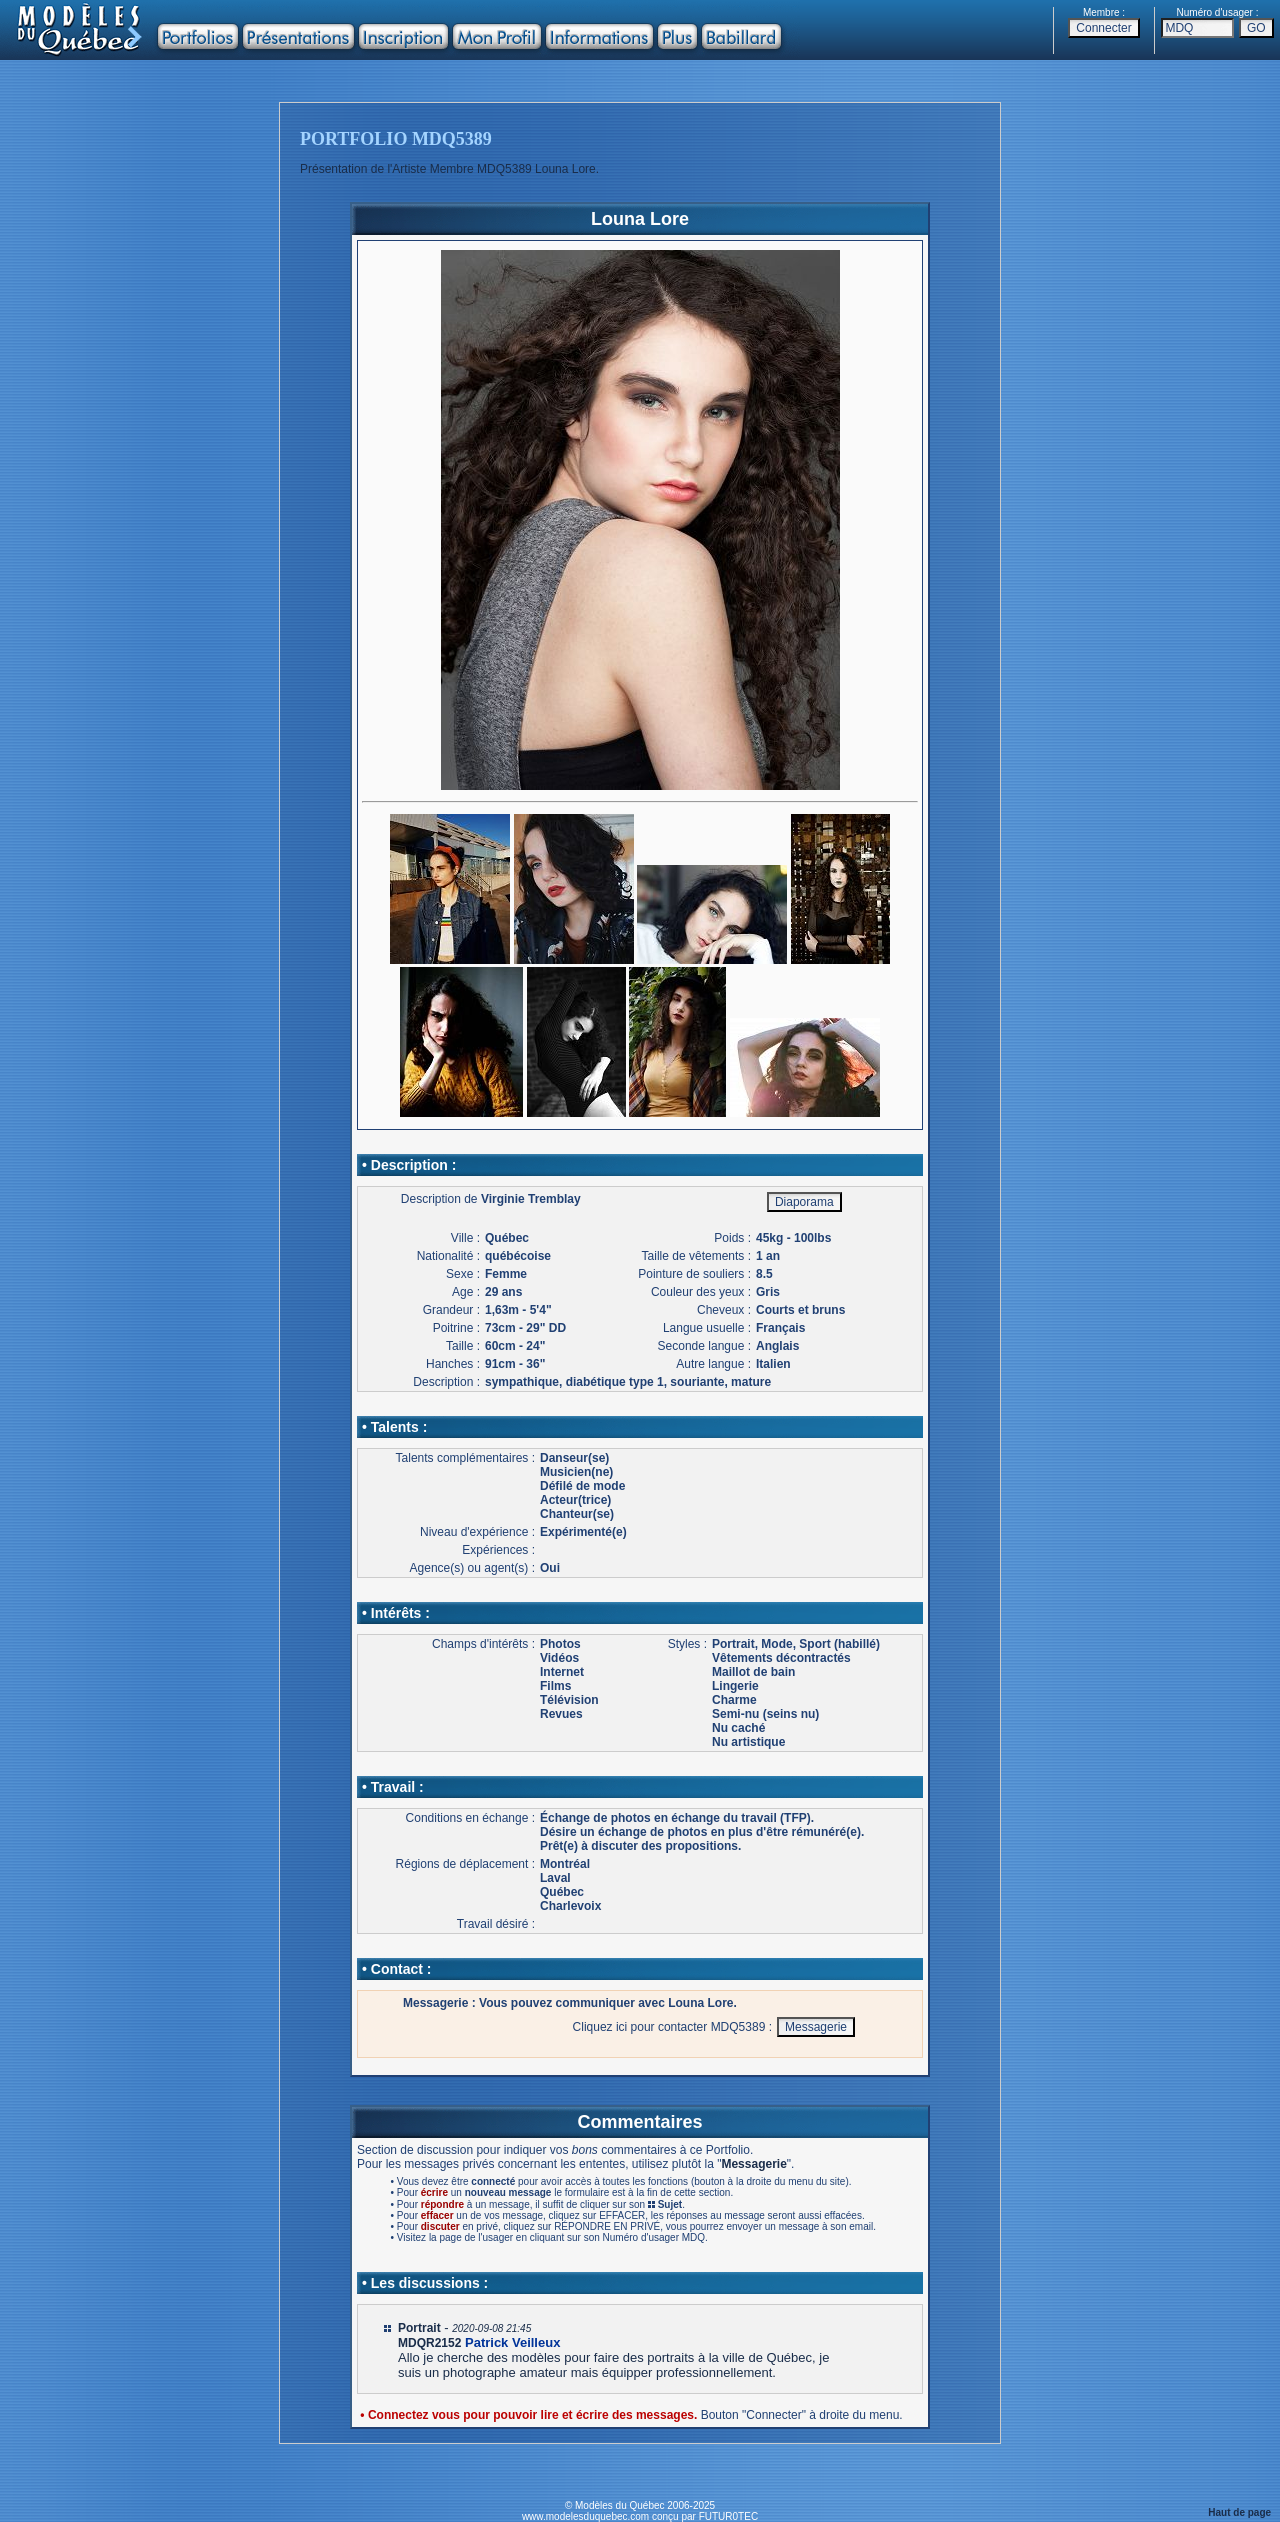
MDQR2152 (429, 2343)
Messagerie (753, 2164)
